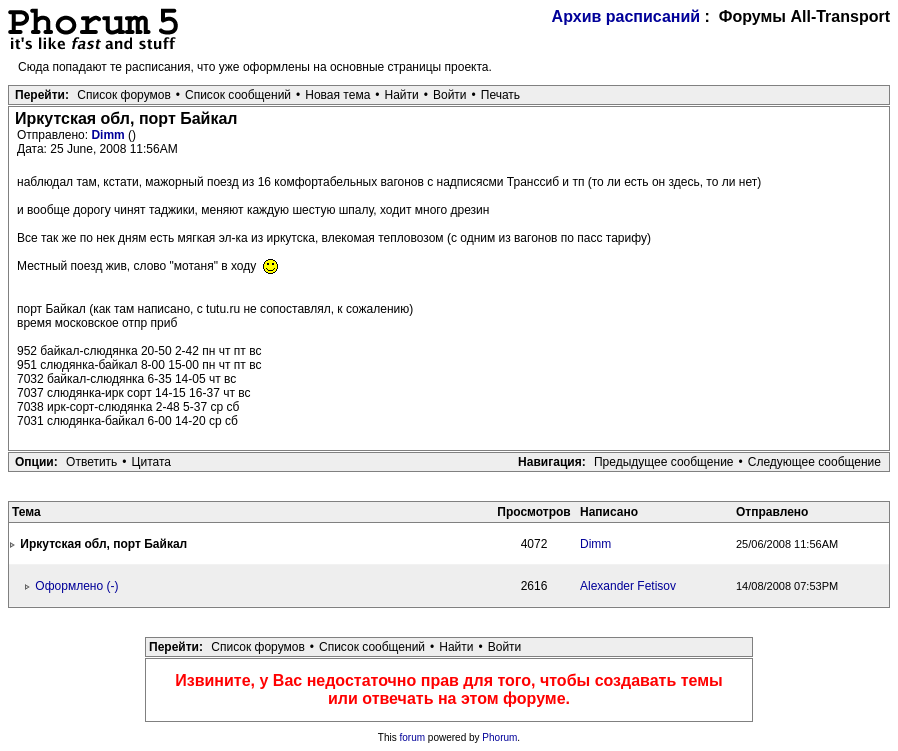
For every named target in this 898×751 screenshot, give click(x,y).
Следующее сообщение (814, 462)
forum (413, 737)
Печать (500, 95)
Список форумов (124, 95)
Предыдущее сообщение (664, 462)
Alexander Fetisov (628, 586)
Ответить (91, 462)
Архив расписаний (626, 16)
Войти (450, 95)
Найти (402, 95)
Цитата (151, 462)
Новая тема (337, 95)
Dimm (109, 135)
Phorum (499, 737)
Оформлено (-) (76, 586)
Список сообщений (238, 95)
